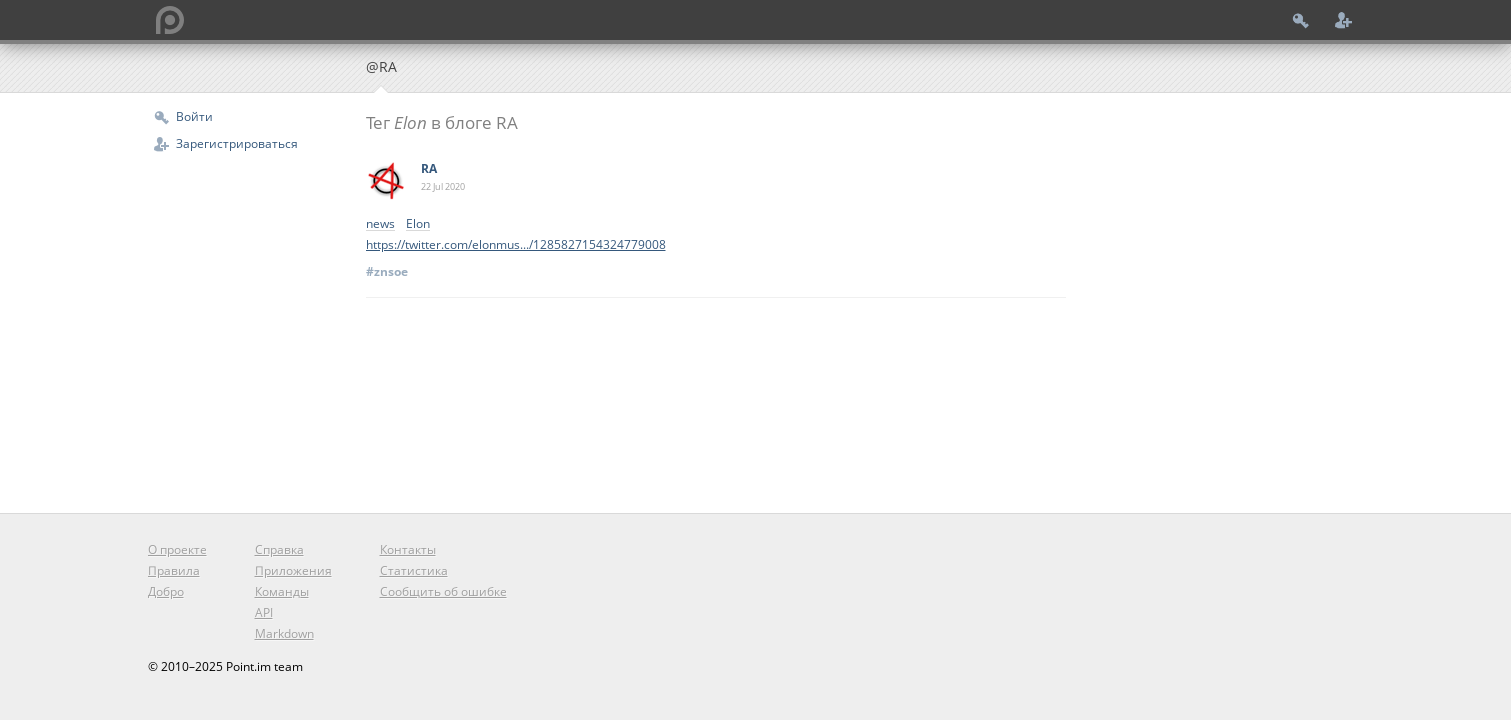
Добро (166, 591)
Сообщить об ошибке (443, 591)
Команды (282, 591)
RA (429, 168)
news (380, 224)
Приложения (293, 570)
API (264, 612)
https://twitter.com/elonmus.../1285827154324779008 (516, 244)
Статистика (414, 570)
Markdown (284, 633)
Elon (418, 224)
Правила (174, 570)
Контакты (408, 549)
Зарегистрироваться (237, 143)
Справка (279, 549)
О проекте (177, 549)
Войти (194, 116)
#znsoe (387, 271)
